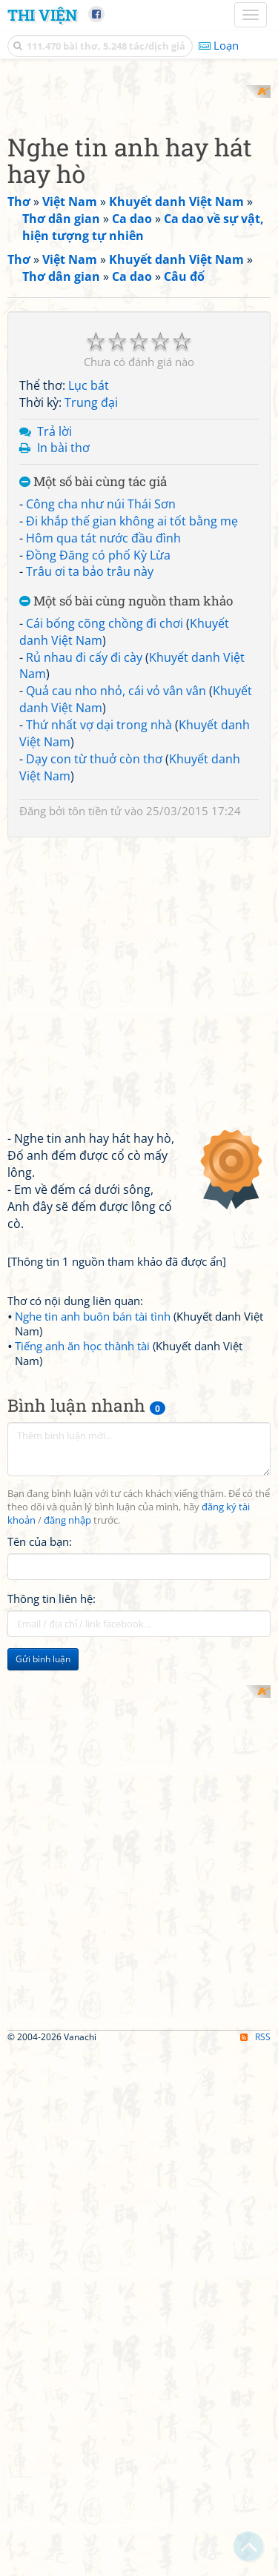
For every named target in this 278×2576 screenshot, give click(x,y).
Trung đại (91, 666)
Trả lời (54, 695)
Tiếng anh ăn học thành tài (82, 1610)
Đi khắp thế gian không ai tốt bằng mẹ (132, 785)
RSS (255, 2563)
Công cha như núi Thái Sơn (101, 768)
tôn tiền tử (95, 1075)
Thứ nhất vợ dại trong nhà (99, 988)
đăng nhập (67, 1784)
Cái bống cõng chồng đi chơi (104, 887)
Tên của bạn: (39, 1805)
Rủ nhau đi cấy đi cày (84, 921)
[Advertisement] (139, 224)
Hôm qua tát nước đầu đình (103, 802)
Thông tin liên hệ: (51, 1862)
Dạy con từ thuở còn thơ (94, 1023)
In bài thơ (63, 712)
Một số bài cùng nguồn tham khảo (126, 866)
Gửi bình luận (43, 1922)
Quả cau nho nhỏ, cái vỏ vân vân (116, 955)
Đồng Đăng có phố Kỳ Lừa (98, 819)
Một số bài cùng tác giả (93, 747)
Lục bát (88, 649)
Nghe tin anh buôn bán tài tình (93, 1580)
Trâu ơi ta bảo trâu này (89, 836)
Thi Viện (42, 14)
